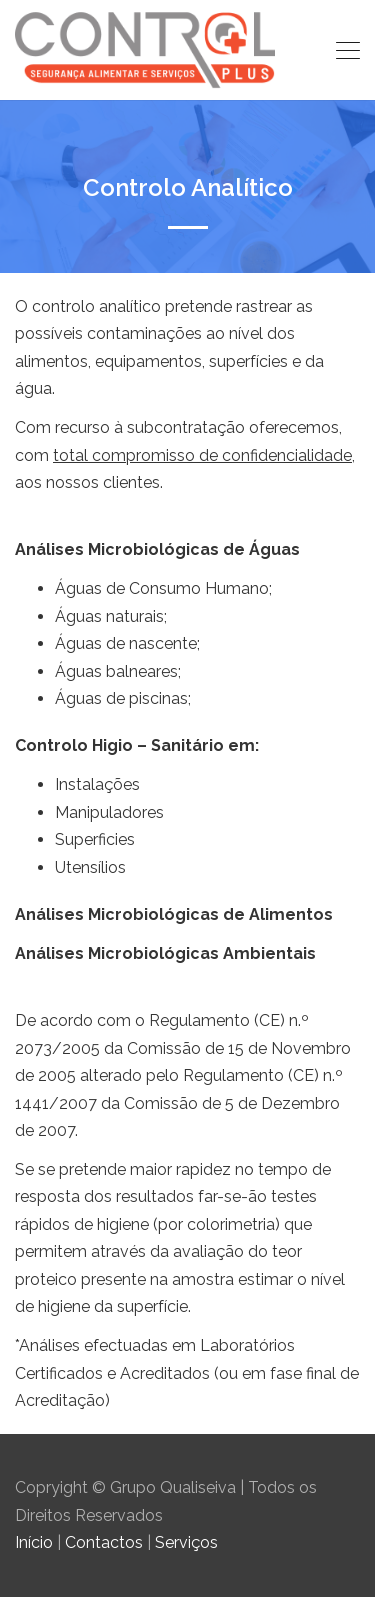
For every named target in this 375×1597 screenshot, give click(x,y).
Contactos (104, 1542)
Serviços (186, 1542)
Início (34, 1542)
